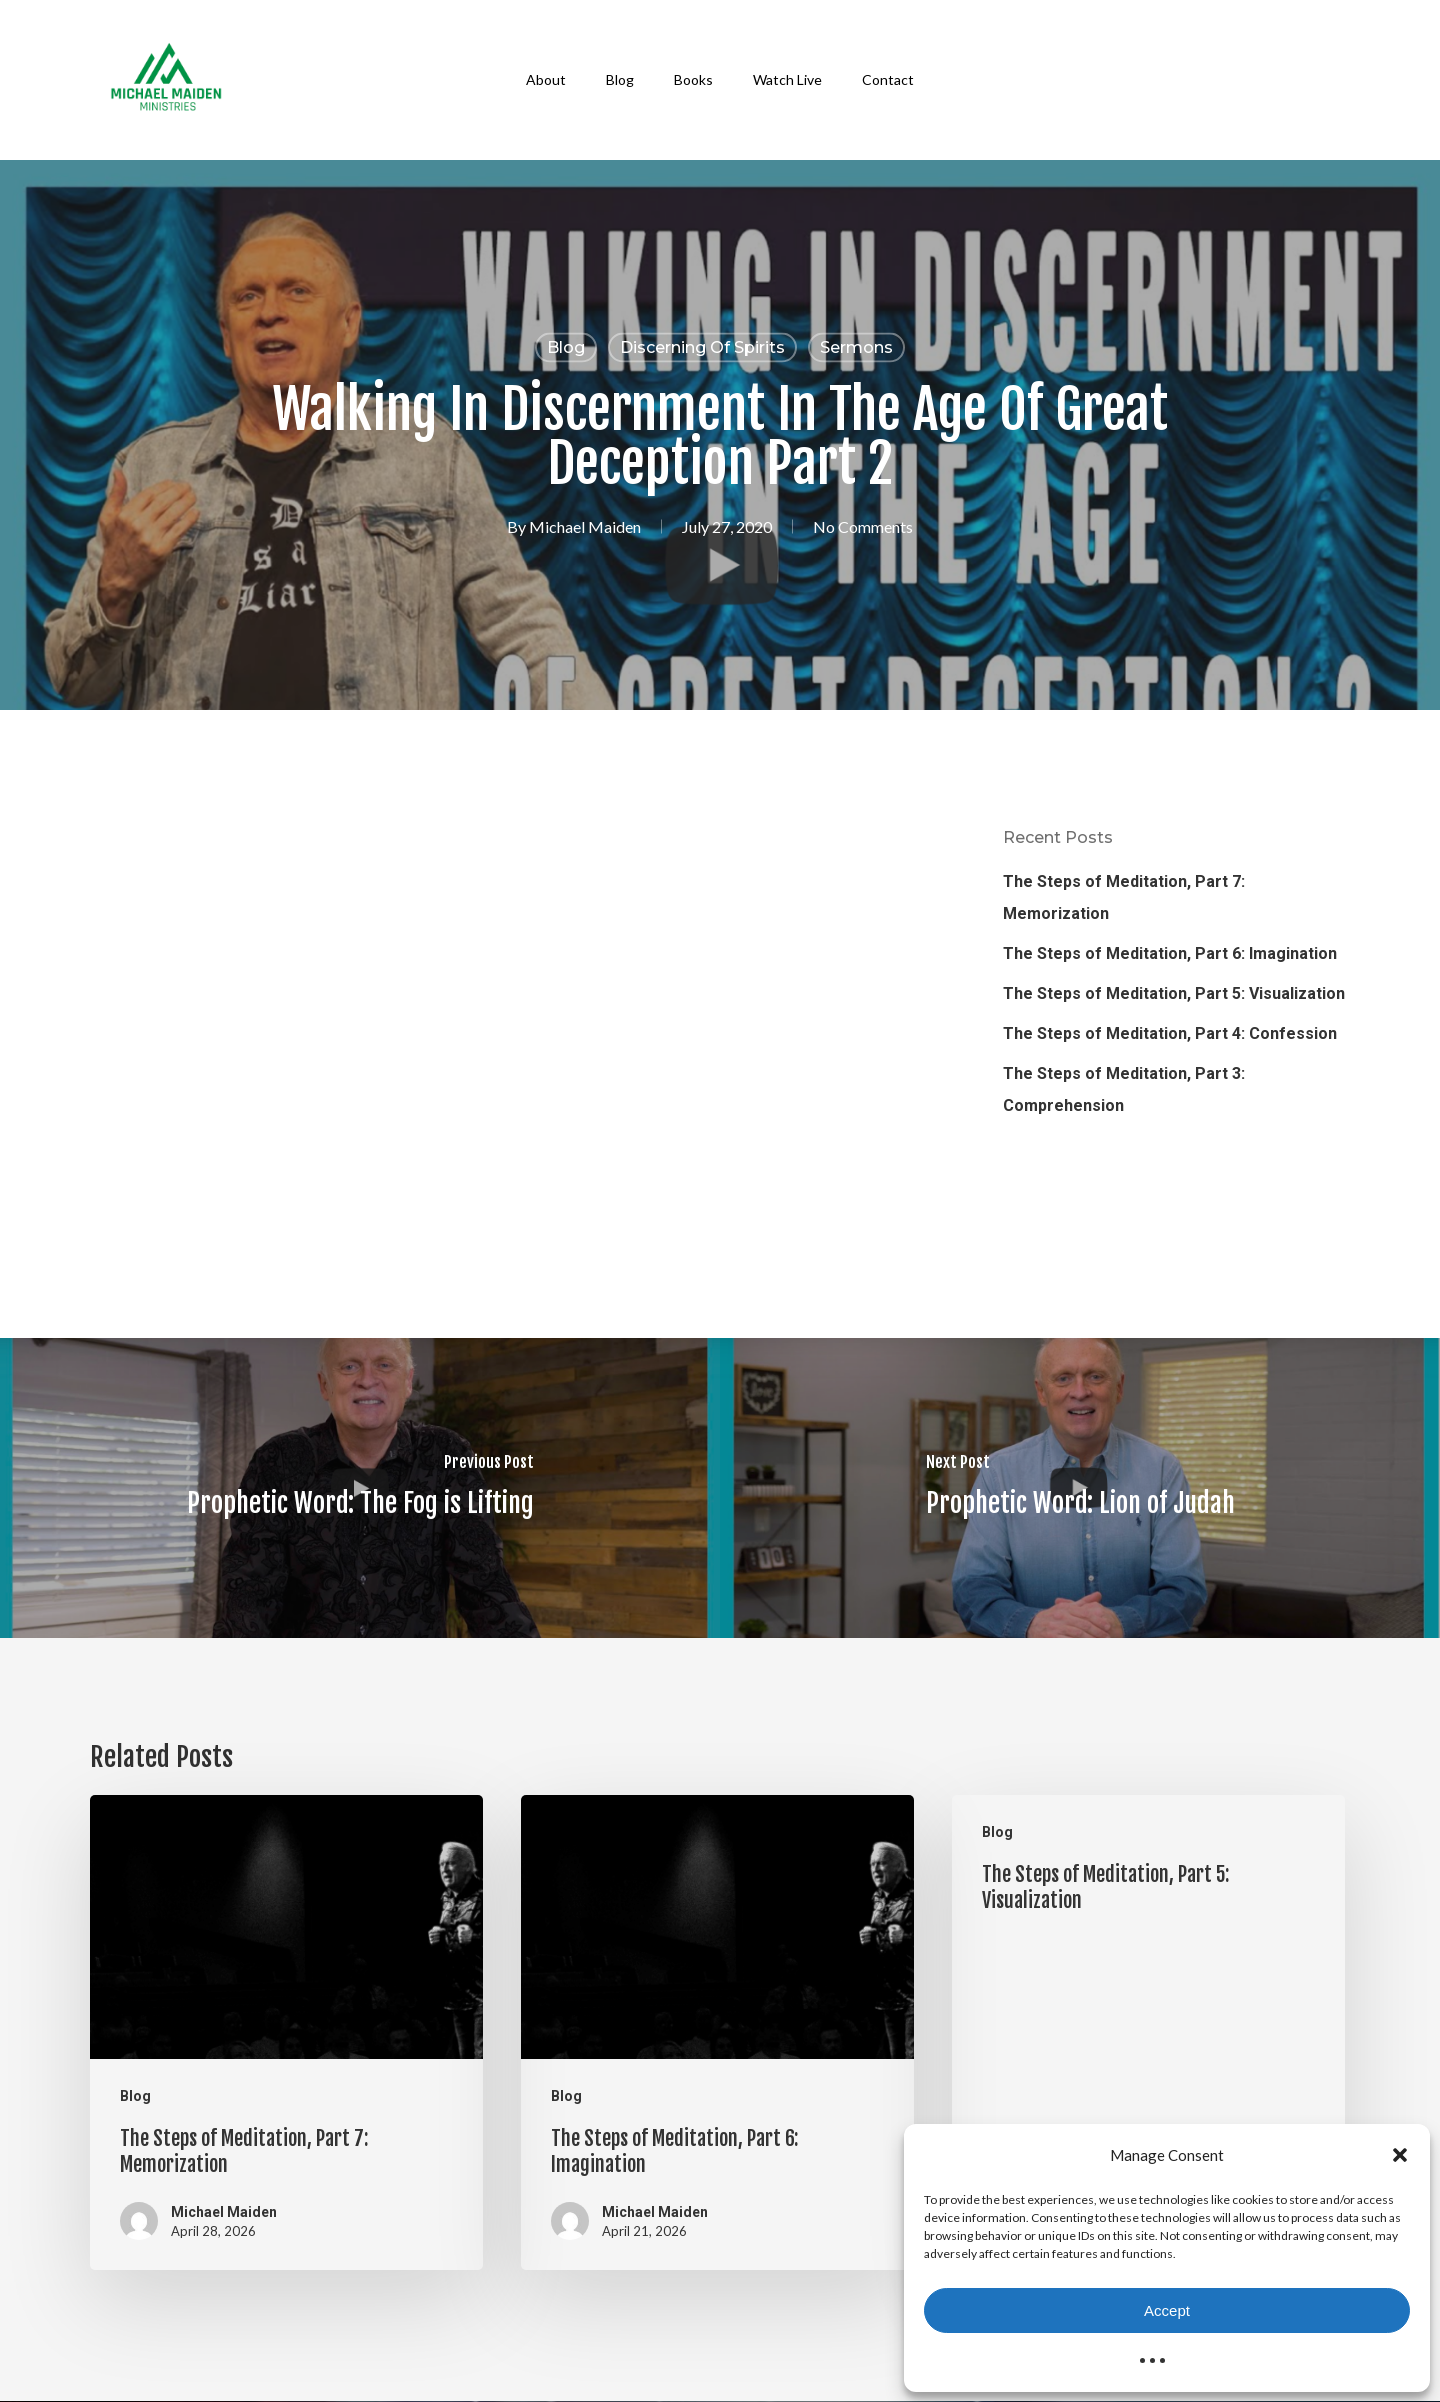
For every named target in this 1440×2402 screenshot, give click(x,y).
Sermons (856, 347)
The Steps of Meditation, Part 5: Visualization (1174, 993)
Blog (566, 347)
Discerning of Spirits (702, 347)
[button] (1400, 2155)
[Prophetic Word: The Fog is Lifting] (360, 1488)
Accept (1167, 2310)
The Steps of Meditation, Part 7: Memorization (1124, 897)
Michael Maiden (585, 526)
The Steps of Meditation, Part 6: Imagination (1170, 953)
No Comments (863, 526)
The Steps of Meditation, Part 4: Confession (1170, 1033)
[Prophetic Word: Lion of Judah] (1080, 1488)
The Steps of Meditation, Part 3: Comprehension (1124, 1089)
